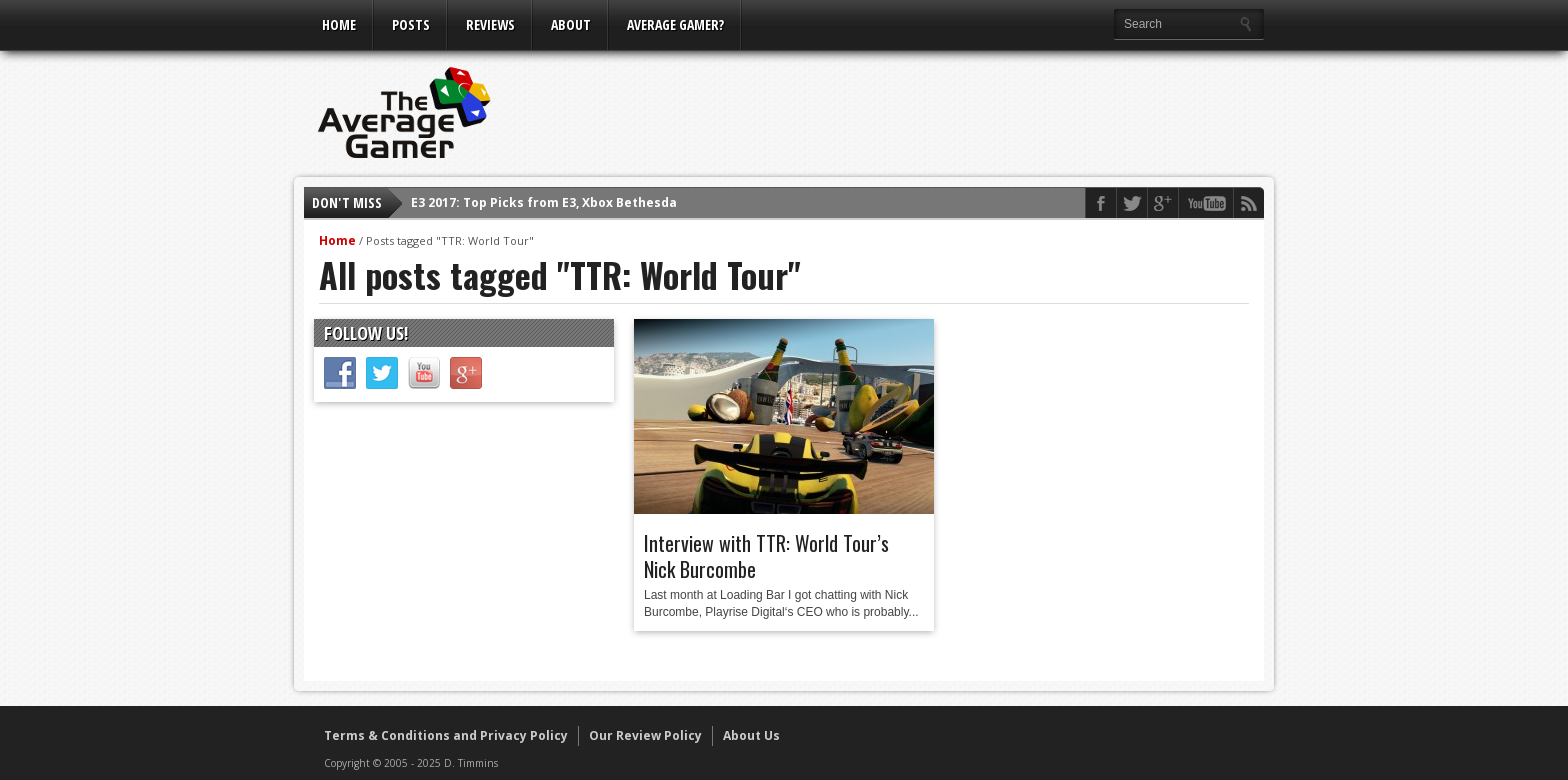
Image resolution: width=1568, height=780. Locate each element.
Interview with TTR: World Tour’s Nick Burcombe (766, 556)
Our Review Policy (645, 735)
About (571, 24)
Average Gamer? (675, 24)
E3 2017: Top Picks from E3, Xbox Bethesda (544, 202)
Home (339, 24)
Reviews (490, 24)
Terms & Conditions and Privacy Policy (446, 735)
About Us (751, 735)
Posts (411, 24)
